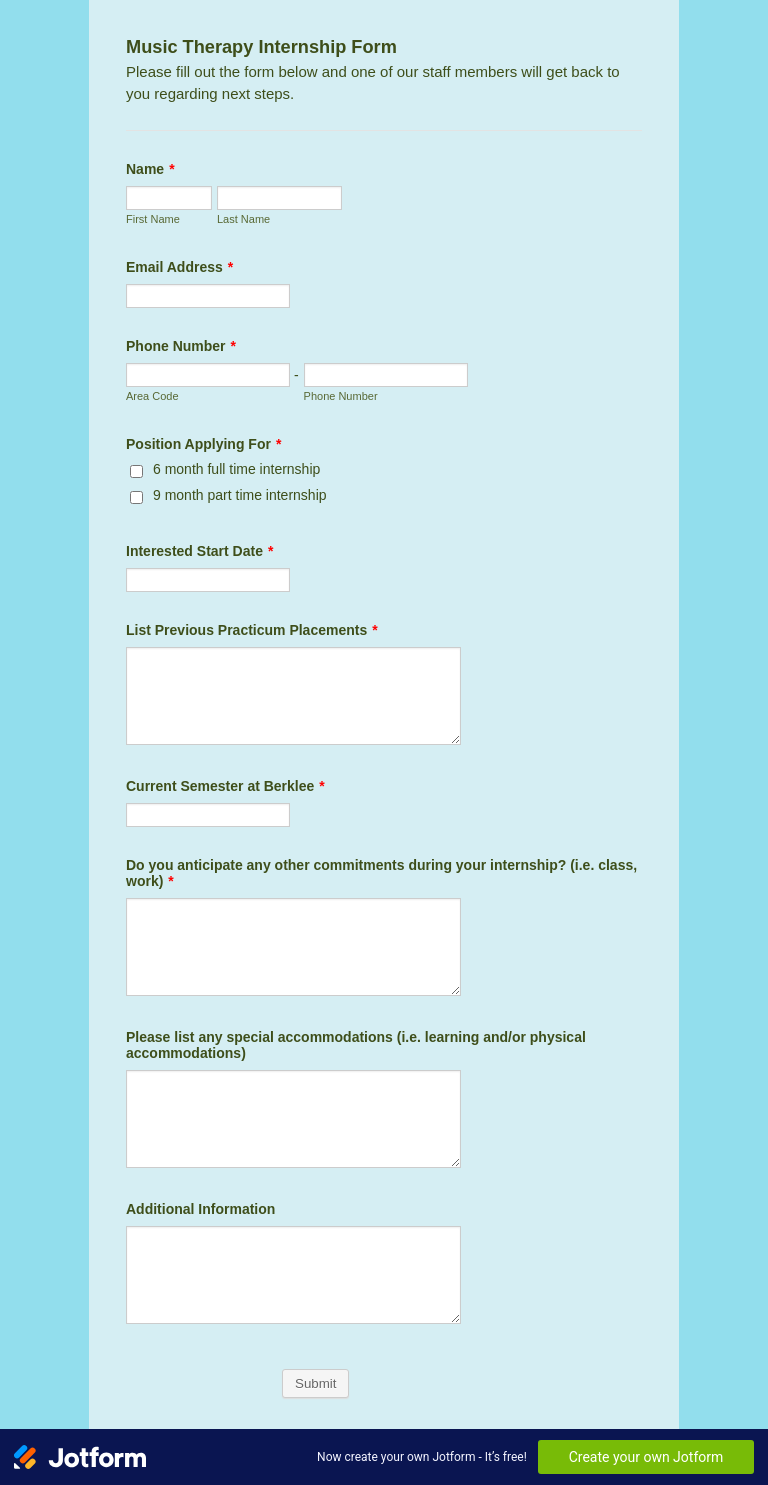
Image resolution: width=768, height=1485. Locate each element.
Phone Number (181, 346)
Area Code (152, 396)
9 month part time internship (240, 495)
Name (150, 169)
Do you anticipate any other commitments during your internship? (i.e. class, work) (381, 873)
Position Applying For (203, 444)
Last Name (243, 219)
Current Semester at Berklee (225, 786)
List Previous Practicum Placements (252, 630)
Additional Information (200, 1209)
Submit (315, 1383)
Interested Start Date (199, 551)
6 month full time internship (236, 469)
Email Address (179, 267)
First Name (153, 219)
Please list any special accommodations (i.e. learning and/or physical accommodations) (356, 1045)
